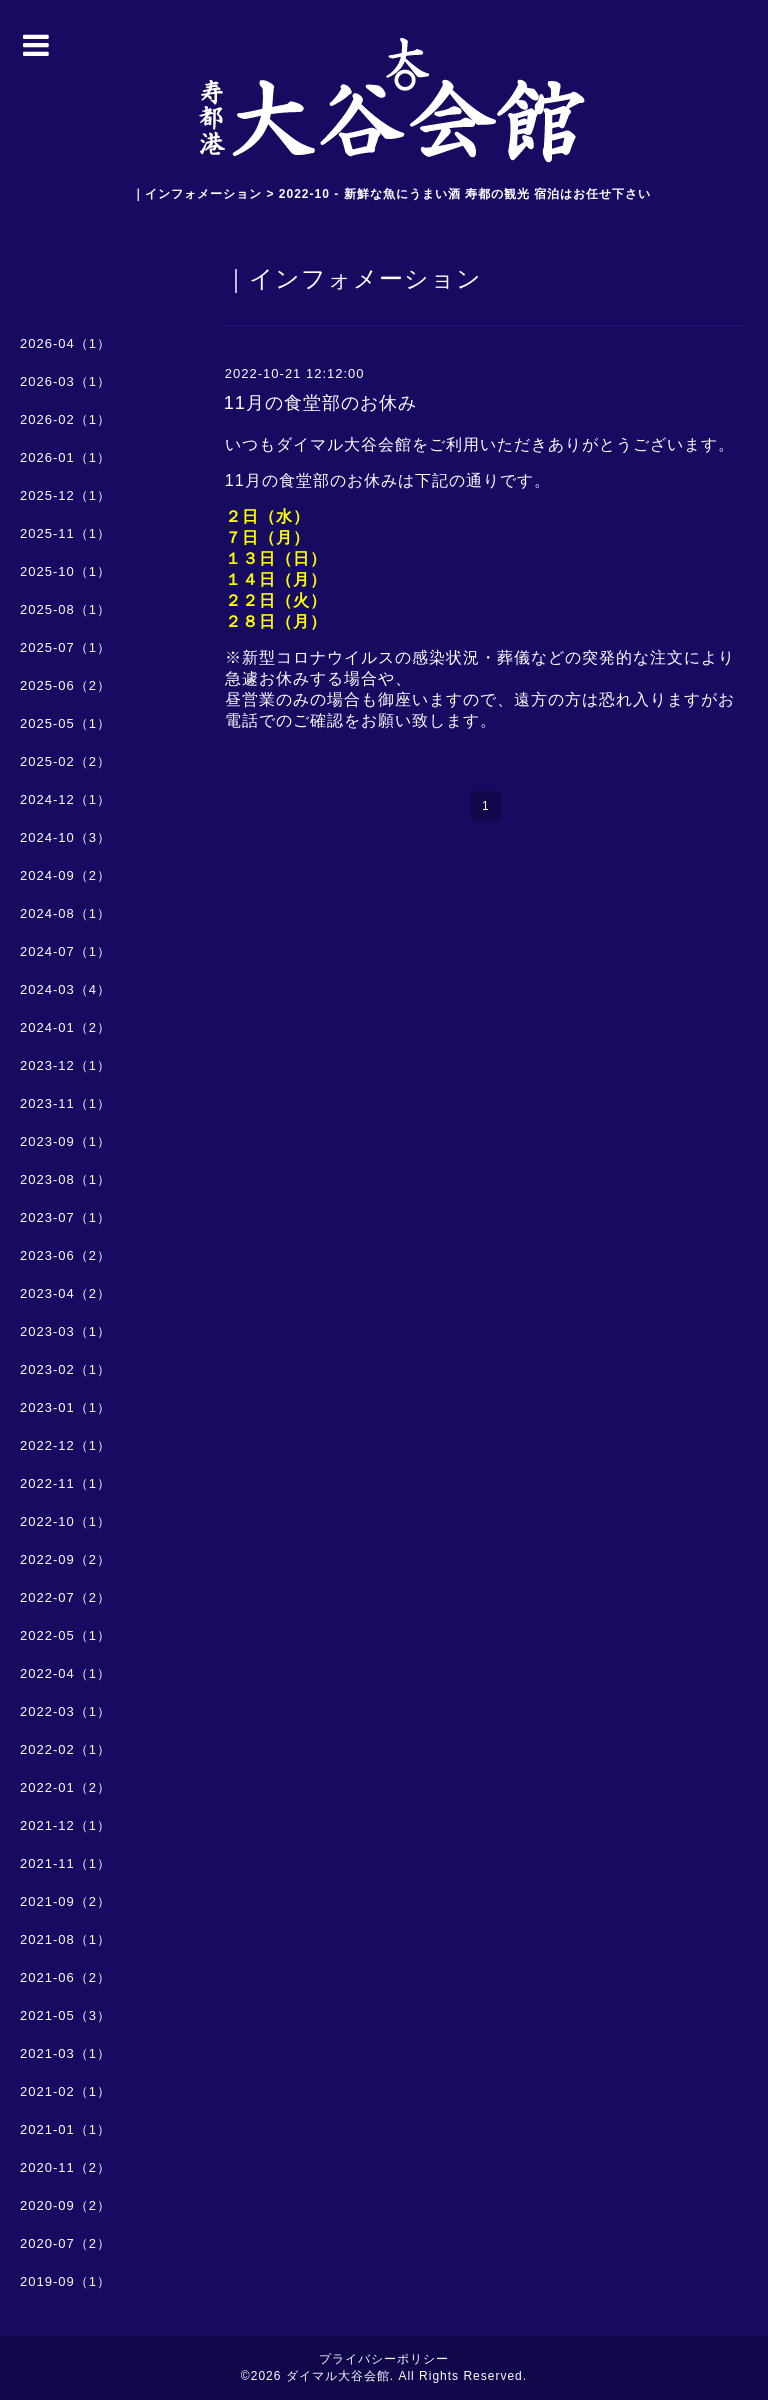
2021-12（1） (65, 1825)
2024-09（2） (65, 875)
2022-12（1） (65, 1445)
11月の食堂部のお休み (320, 403)
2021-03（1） (65, 2053)
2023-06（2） (65, 1255)
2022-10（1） (65, 1521)
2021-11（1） (65, 1863)
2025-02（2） (65, 761)
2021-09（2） (65, 1901)
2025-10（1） (65, 571)
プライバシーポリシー (384, 2359)
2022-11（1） (65, 1483)
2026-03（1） (65, 381)
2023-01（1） (65, 1407)
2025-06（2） (65, 685)
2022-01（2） (65, 1787)
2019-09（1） (65, 2281)
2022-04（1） (65, 1673)
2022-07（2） (65, 1597)
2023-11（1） (65, 1103)
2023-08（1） (65, 1179)
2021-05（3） (65, 2015)
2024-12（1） (65, 799)
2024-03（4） (65, 989)
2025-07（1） (65, 647)
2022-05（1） (65, 1635)
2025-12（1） (65, 495)
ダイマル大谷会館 (338, 2376)
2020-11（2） (65, 2167)
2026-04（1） (65, 343)
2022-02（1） (65, 1749)
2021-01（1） (65, 2129)
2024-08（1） (65, 913)
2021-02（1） (65, 2091)
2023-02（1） (65, 1369)
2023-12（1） (65, 1065)
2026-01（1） (65, 457)
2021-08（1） (65, 1939)
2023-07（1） (65, 1217)
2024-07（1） (65, 951)
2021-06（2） (65, 1977)
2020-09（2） (65, 2205)
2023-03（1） (65, 1331)
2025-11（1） (65, 533)
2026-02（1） (65, 419)
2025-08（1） (65, 609)
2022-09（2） (65, 1559)
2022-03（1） (65, 1711)
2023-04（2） (65, 1293)
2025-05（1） (65, 723)
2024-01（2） (65, 1027)
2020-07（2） (65, 2243)
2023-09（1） (65, 1141)
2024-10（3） (65, 837)
